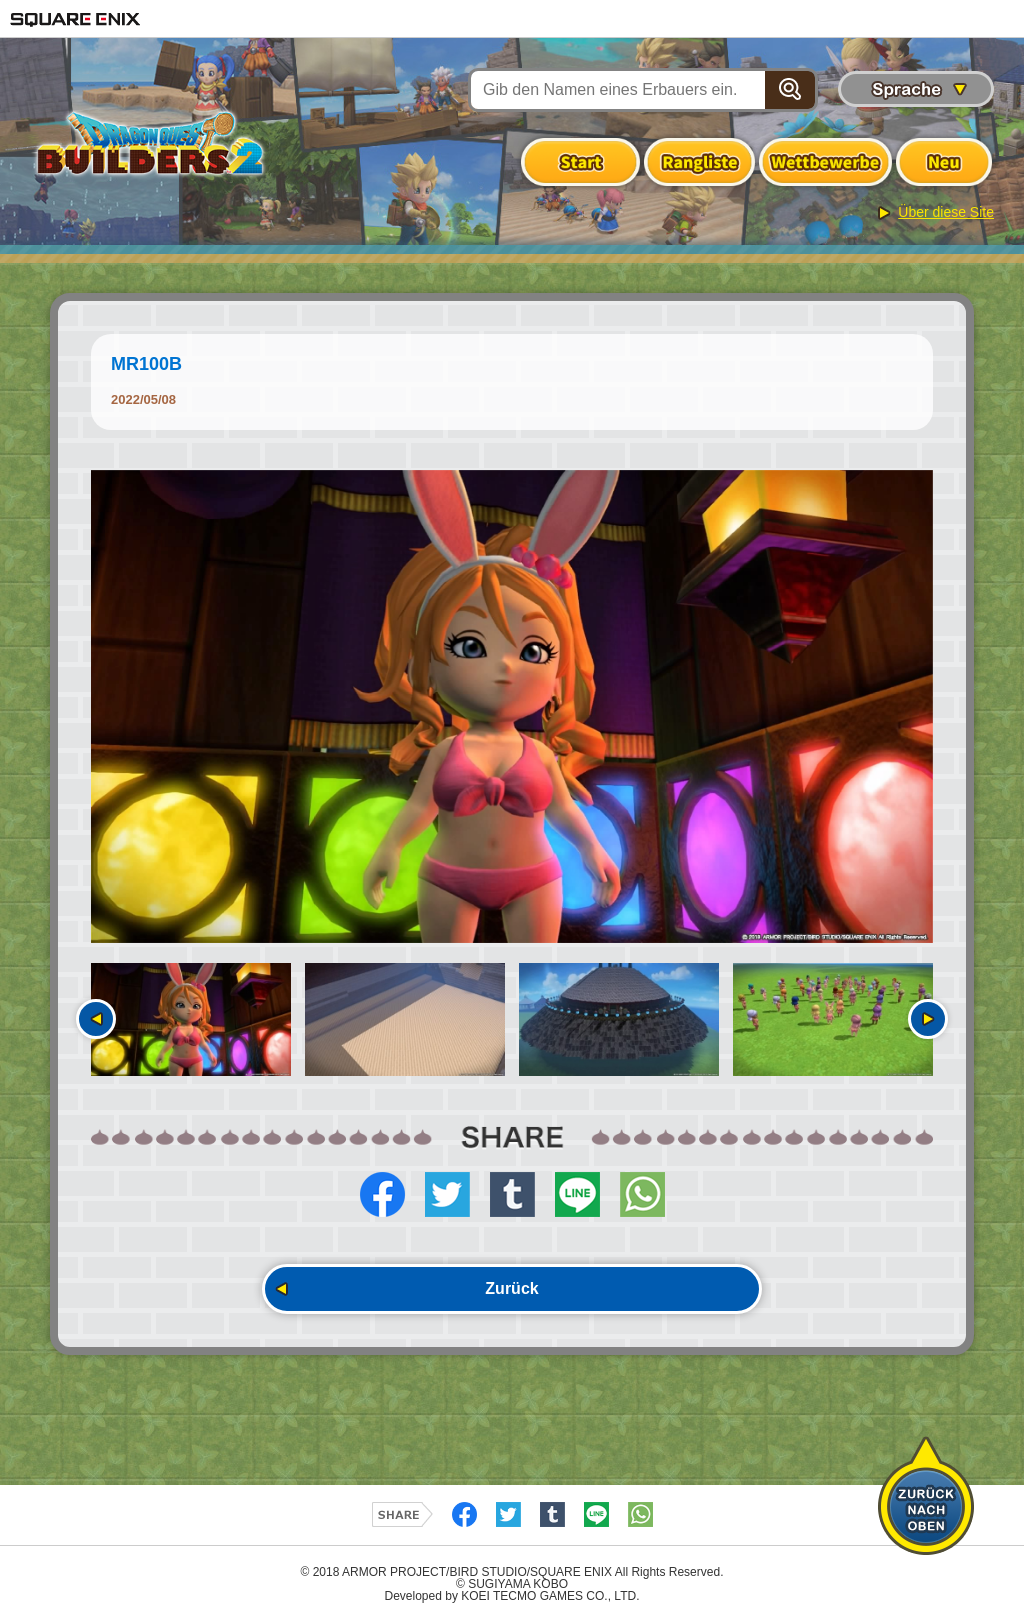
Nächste (928, 1019)
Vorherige (96, 1019)
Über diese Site (946, 212)
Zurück (511, 1288)
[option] (512, 707)
